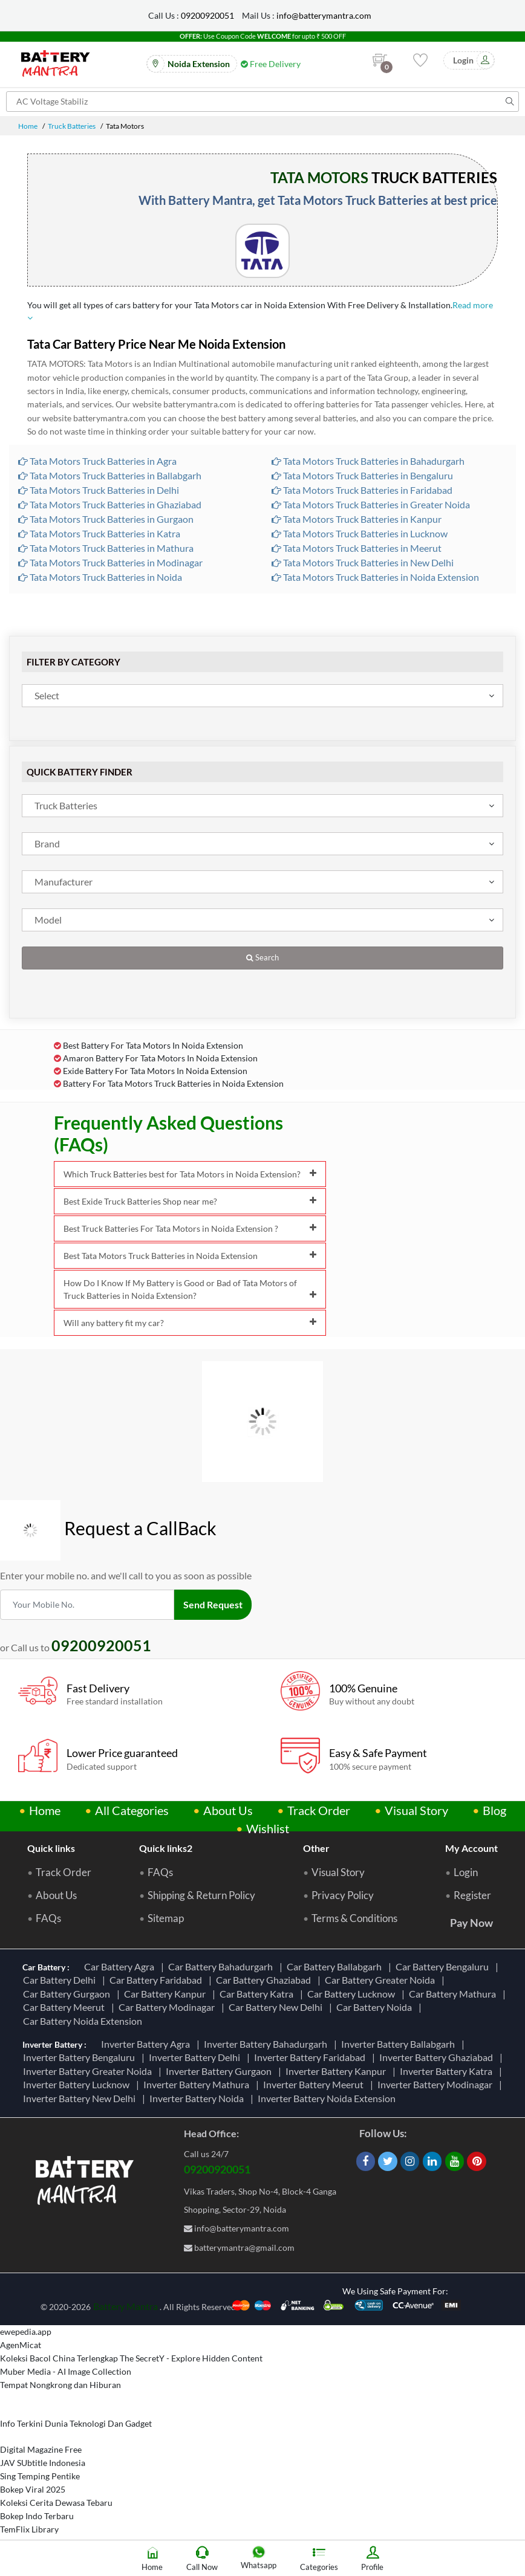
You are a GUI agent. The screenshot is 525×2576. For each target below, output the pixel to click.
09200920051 (207, 15)
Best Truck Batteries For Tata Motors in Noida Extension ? (190, 1228)
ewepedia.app (25, 2331)
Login (466, 1872)
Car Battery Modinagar (168, 2007)
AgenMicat (20, 2345)
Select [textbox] (46, 695)
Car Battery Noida (376, 2007)
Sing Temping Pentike (40, 2476)
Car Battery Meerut (65, 2007)
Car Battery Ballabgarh (336, 1966)
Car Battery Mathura (454, 1993)
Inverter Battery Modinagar (436, 2084)
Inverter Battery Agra (147, 2044)
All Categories (132, 1810)
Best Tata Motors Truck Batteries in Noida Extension (190, 1256)
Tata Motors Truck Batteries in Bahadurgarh (368, 461)
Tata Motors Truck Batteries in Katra (99, 533)
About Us (228, 1810)
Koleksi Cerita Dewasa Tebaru (56, 2502)
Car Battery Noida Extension (84, 2021)
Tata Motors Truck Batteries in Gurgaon (106, 519)
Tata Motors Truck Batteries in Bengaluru (362, 475)
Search (262, 957)
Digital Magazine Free (41, 2449)
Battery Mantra (125, 2306)
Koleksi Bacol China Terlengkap (59, 2358)
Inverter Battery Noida (198, 2098)
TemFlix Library (29, 2529)
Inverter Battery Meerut (315, 2084)
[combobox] (262, 695)
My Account (471, 1848)
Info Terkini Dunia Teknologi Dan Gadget (76, 2423)
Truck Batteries (72, 126)
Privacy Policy (342, 1895)
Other (316, 1848)
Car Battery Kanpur (166, 1993)
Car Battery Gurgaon (68, 1993)
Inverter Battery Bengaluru (81, 2057)
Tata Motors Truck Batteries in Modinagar (110, 562)
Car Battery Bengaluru (444, 1966)
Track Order (318, 1810)
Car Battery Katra (258, 1993)
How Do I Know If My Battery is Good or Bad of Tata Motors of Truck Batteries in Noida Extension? (190, 1289)
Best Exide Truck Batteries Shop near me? (190, 1201)
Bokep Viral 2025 (32, 2489)
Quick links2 (165, 1848)
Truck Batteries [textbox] (65, 805)
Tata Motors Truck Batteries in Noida (100, 577)
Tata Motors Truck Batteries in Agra (97, 461)
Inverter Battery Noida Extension (328, 2098)
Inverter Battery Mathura (198, 2084)
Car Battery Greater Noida (382, 1979)
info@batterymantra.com (323, 15)
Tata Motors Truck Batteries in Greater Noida (371, 504)
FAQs (48, 1918)
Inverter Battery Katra (448, 2071)
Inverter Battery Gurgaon (220, 2071)
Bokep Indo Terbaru (37, 2516)
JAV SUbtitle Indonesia (42, 2463)
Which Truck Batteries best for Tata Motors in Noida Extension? (190, 1174)
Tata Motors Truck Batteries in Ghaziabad (109, 504)
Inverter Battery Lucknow (78, 2084)
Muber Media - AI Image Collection (65, 2371)
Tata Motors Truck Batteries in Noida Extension (375, 577)
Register (472, 1895)
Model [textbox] (48, 919)
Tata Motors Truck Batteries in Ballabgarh (109, 475)
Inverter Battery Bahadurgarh (267, 2044)
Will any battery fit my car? (190, 1323)
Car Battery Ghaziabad (265, 1979)
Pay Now (471, 1922)
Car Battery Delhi (61, 1979)
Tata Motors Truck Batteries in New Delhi (363, 562)
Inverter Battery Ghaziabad (438, 2057)
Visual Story (416, 1810)
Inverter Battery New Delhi (81, 2098)
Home (28, 126)
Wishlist (267, 1828)
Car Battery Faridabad (157, 1979)
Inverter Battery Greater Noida (89, 2071)
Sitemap (166, 1918)
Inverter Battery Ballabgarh (399, 2044)
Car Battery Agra (121, 1966)
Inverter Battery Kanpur (337, 2071)
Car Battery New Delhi (277, 2007)
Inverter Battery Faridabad (311, 2057)
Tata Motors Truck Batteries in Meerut (357, 548)
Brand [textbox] (47, 843)
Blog (494, 1810)
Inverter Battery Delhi (196, 2057)
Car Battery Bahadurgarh (222, 1966)
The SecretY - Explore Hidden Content (191, 2358)
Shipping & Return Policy (201, 1895)
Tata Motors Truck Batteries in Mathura (106, 548)
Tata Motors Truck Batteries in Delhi (98, 490)
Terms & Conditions (354, 1918)
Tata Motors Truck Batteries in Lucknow (360, 533)
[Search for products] (262, 101)
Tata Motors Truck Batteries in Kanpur (357, 519)
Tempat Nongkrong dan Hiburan (60, 2385)
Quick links (51, 1848)
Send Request (213, 1604)
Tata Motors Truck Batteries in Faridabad (362, 490)
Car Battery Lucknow (353, 1993)
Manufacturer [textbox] (63, 881)
